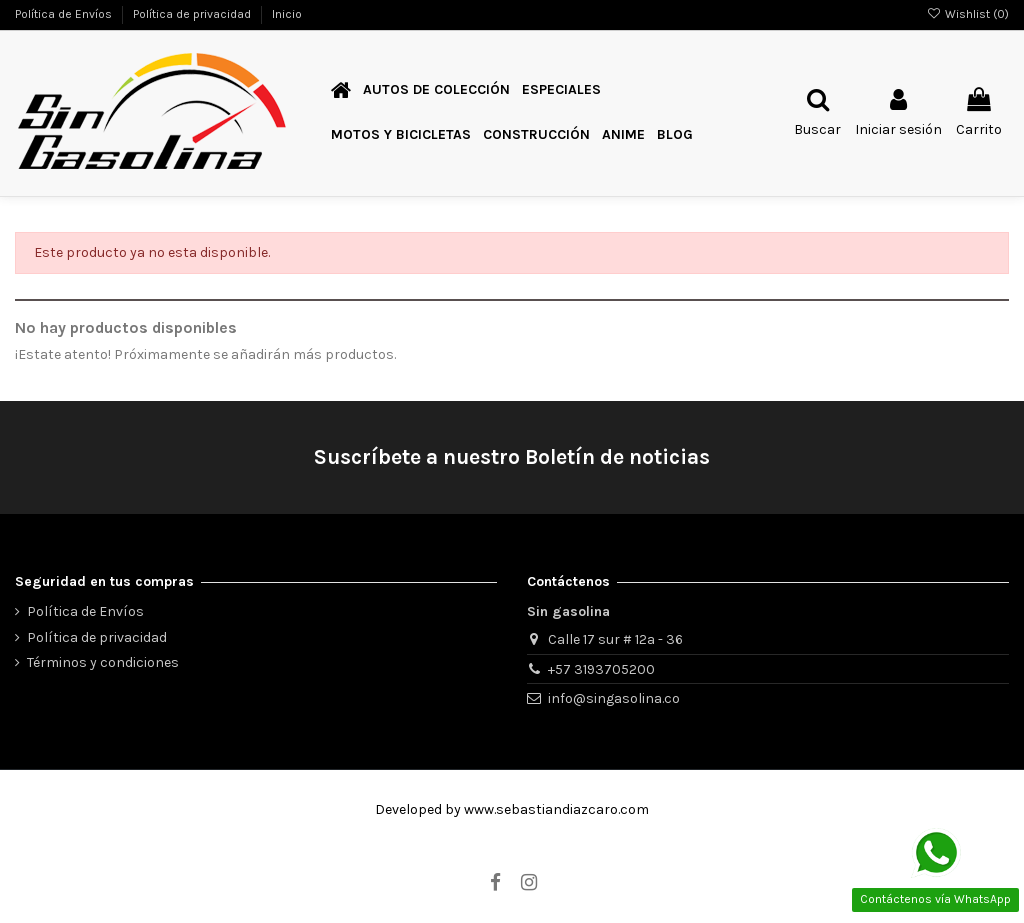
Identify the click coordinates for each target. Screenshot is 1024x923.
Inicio (287, 14)
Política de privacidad (193, 14)
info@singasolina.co (614, 698)
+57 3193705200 (601, 669)
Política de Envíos (65, 14)
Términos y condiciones (103, 662)
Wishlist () (968, 14)
